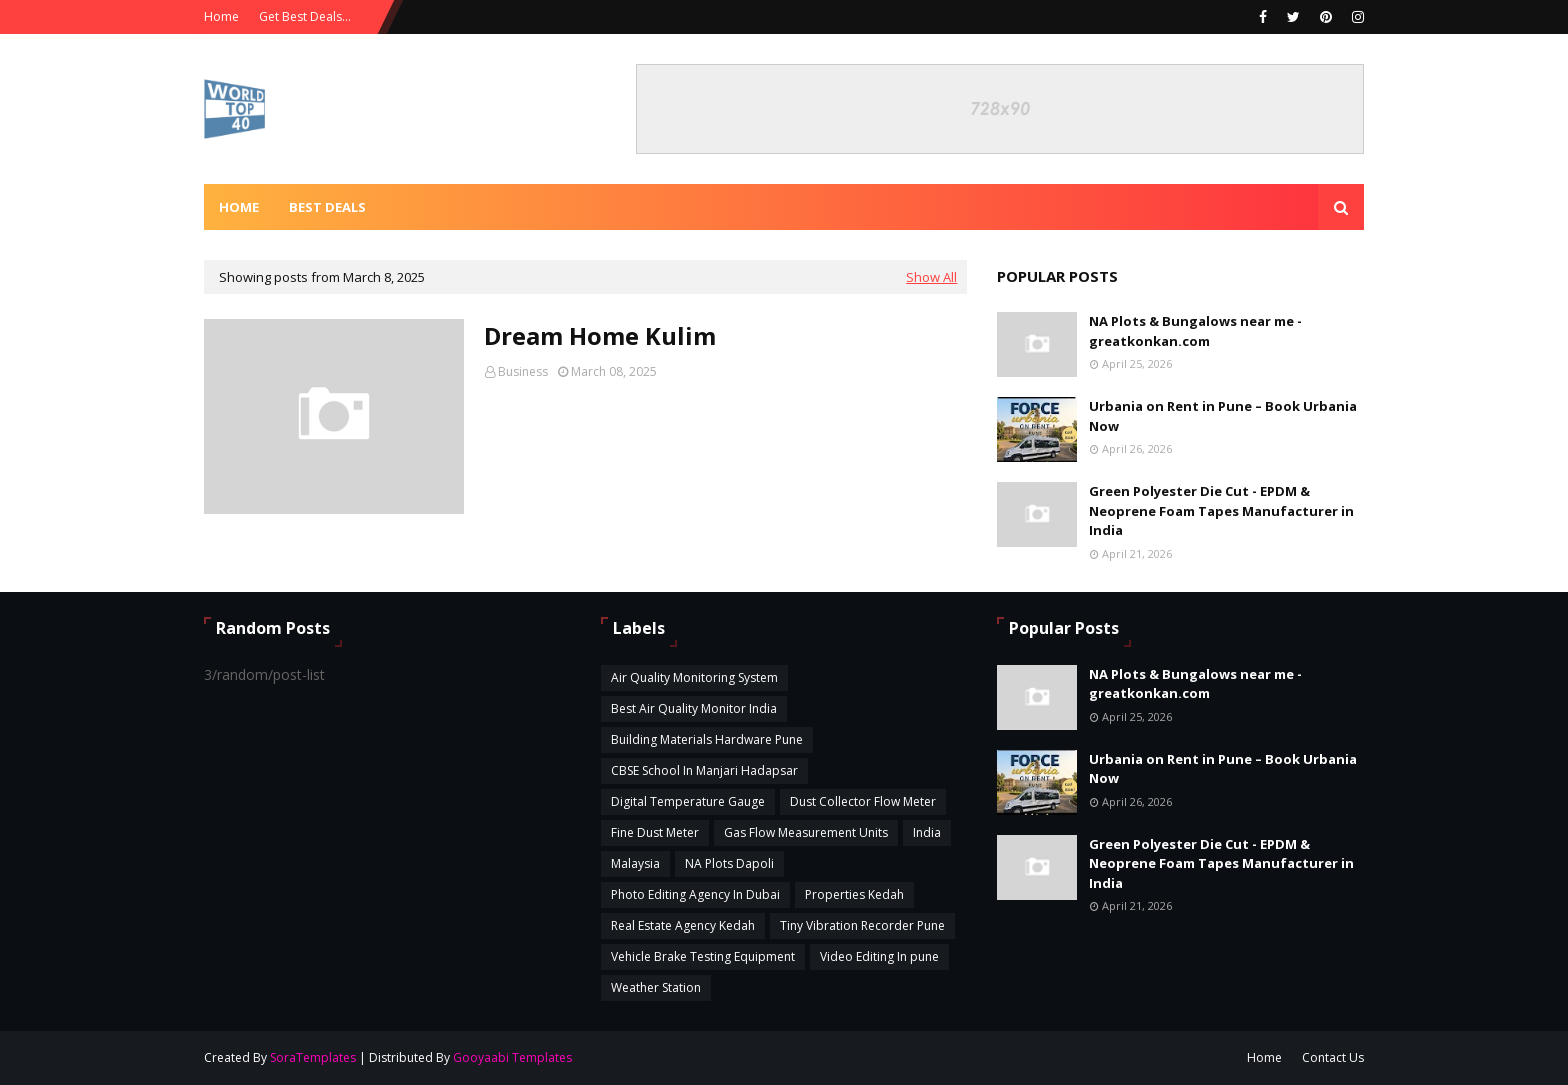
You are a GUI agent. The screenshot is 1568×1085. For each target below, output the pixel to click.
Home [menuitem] (239, 207)
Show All (931, 277)
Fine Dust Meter (655, 832)
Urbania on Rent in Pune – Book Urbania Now (1223, 416)
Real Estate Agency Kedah (683, 925)
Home (221, 16)
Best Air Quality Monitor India (694, 708)
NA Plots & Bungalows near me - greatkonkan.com (1195, 331)
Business (523, 371)
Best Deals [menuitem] (327, 207)
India (927, 832)
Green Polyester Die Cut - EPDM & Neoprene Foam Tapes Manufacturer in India (1221, 510)
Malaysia (635, 863)
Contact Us (1333, 1057)
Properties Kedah (854, 894)
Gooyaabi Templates (512, 1057)
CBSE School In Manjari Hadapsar (704, 770)
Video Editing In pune (879, 956)
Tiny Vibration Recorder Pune (862, 925)
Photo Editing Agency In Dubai (695, 894)
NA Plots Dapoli (729, 863)
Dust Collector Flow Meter (863, 801)
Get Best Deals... (305, 16)
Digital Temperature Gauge (688, 801)
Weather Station (656, 987)
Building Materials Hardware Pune (707, 739)
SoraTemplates (313, 1057)
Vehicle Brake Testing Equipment (703, 956)
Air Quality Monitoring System (694, 677)
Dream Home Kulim (600, 335)
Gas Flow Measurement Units (806, 832)
